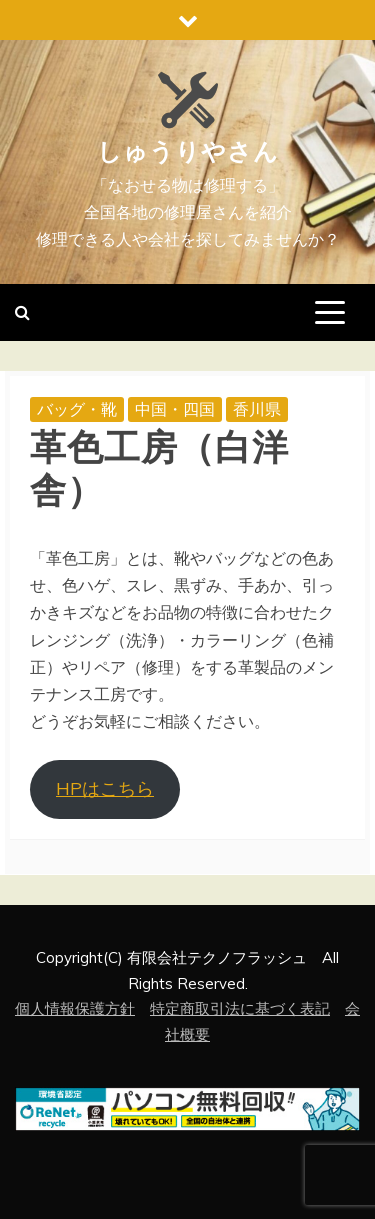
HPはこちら (105, 788)
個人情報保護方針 (75, 1008)
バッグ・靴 (77, 409)
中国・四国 (175, 409)
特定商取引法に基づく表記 (240, 1008)
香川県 (257, 409)
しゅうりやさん (188, 152)
